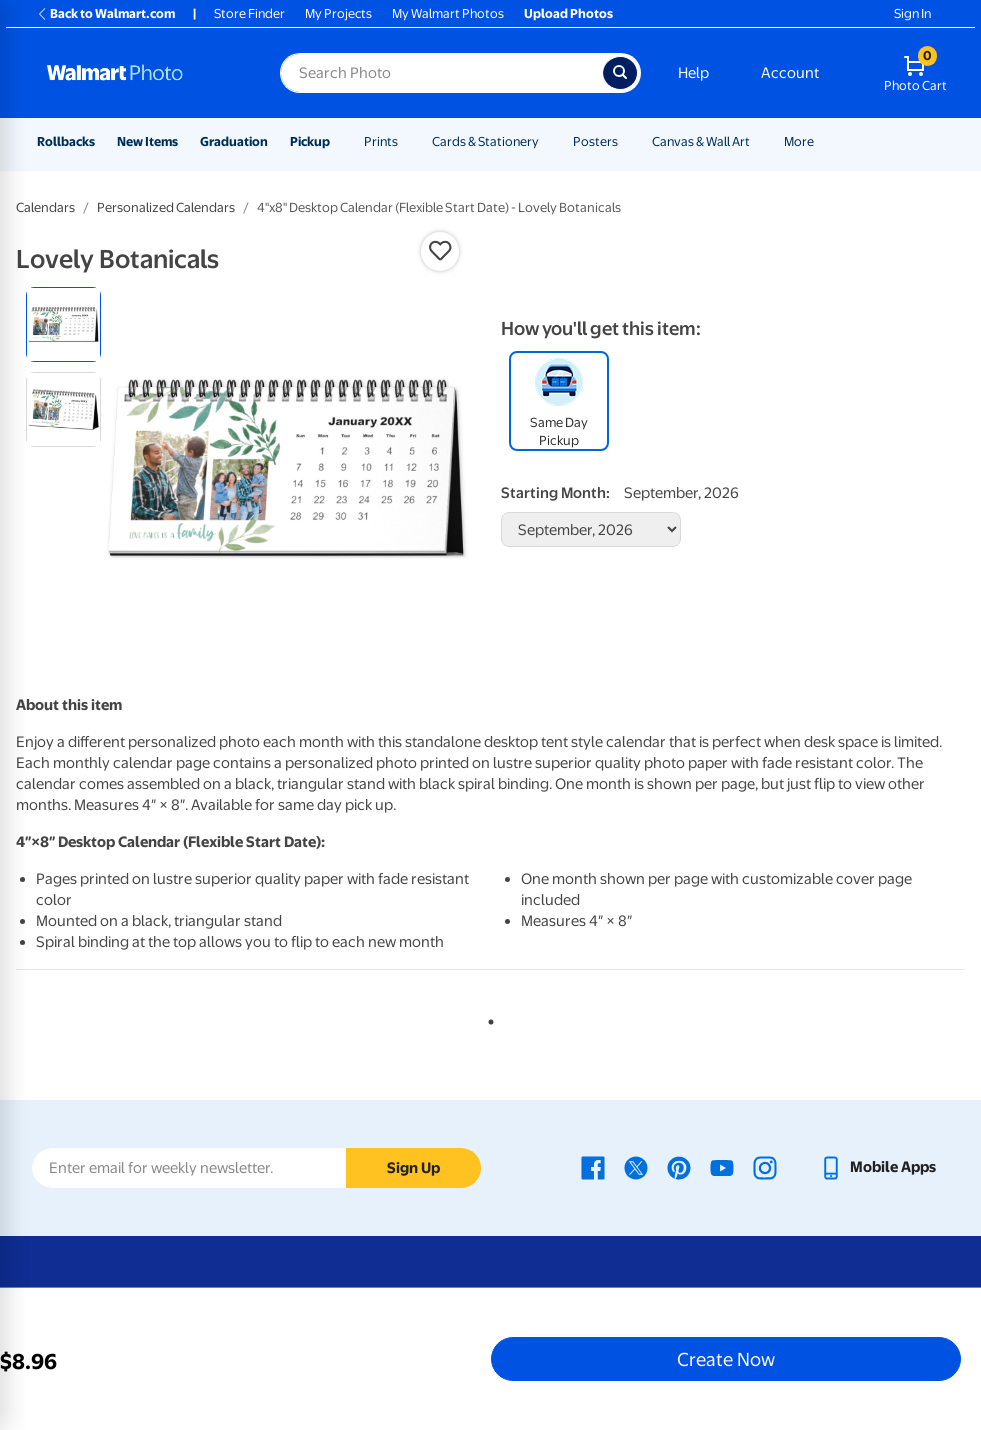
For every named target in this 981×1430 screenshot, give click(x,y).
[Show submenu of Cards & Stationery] (548, 141)
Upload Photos (568, 13)
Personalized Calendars (166, 207)
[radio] (63, 324)
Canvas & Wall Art (701, 141)
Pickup (310, 141)
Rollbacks (66, 141)
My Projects (338, 13)
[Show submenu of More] (823, 141)
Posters (595, 141)
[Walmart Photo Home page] (142, 73)
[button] (440, 251)
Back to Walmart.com (105, 13)
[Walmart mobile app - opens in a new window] (877, 1167)
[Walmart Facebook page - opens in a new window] (593, 1167)
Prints (381, 141)
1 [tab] (487, 1018)
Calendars (45, 207)
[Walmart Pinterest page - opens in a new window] (679, 1167)
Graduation (234, 141)
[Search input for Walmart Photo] (441, 73)
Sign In (912, 13)
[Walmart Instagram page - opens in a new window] (765, 1167)
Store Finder (249, 13)
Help (693, 73)
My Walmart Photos (448, 13)
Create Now (726, 1359)
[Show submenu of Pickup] (339, 141)
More (799, 141)
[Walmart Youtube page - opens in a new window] (722, 1167)
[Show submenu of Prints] (407, 141)
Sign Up (413, 1168)
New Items (147, 141)
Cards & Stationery (485, 141)
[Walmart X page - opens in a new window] (636, 1167)
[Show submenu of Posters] (627, 141)
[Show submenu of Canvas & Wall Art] (759, 141)
